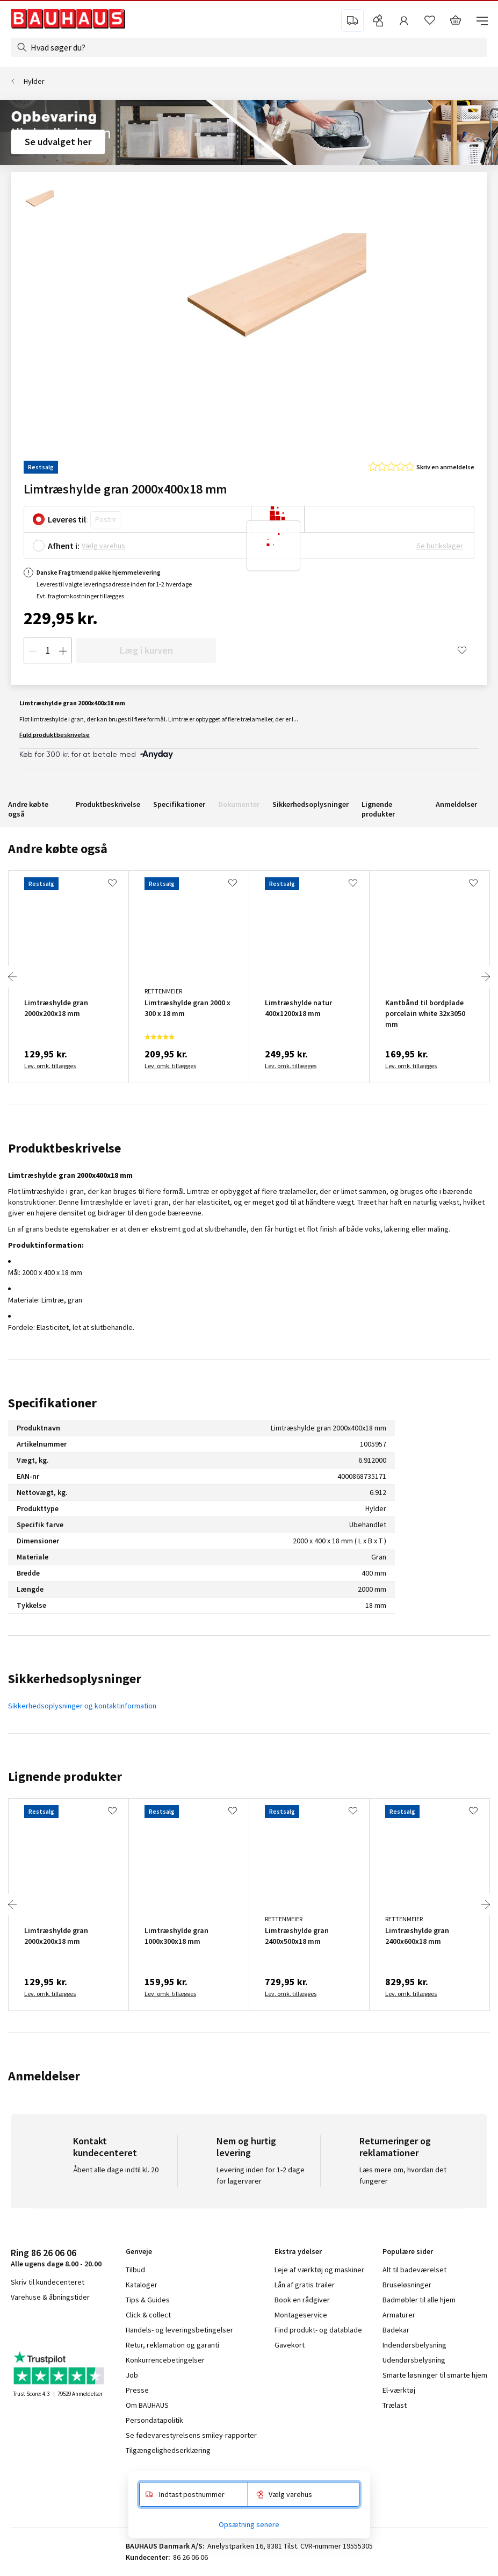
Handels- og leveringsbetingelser (179, 2330)
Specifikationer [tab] (52, 1402)
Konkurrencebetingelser (165, 2360)
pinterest (91, 2325)
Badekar (395, 2330)
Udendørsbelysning (413, 2360)
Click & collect (148, 2315)
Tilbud (135, 2269)
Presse (137, 2390)
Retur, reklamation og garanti (172, 2345)
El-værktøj (398, 2390)
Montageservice (301, 2315)
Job (132, 2375)
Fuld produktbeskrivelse (54, 735)
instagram (38, 2325)
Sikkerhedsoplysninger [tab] (74, 1678)
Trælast (394, 2405)
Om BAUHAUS (147, 2405)
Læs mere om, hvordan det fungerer (402, 2175)
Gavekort (290, 2345)
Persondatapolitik (154, 2420)
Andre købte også (28, 809)
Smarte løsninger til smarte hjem (434, 2375)
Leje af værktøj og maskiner (319, 2269)
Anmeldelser (456, 804)
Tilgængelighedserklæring (168, 2450)
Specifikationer (179, 804)
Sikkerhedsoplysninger (310, 804)
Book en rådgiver (302, 2300)
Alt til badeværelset (414, 2269)
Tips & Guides (148, 2300)
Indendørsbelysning (414, 2345)
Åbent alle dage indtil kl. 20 (115, 2169)
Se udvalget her (58, 141)
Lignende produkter (378, 809)
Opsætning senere (249, 2524)
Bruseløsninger (406, 2284)
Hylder (34, 81)
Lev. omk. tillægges (50, 1066)
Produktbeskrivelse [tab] (64, 1148)
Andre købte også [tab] (57, 848)
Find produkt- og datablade (318, 2330)
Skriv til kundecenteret (47, 2282)
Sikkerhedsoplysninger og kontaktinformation (82, 1706)
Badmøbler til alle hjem (419, 2300)
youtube (64, 2325)
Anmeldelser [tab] (44, 2075)
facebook (15, 2325)
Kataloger (141, 2284)
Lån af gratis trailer (305, 2284)
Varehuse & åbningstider (50, 2297)
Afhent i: (64, 545)
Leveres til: (68, 519)
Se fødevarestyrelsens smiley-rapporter (191, 2435)
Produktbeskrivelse (108, 804)
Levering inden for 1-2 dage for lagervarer (260, 2175)
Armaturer (398, 2315)
